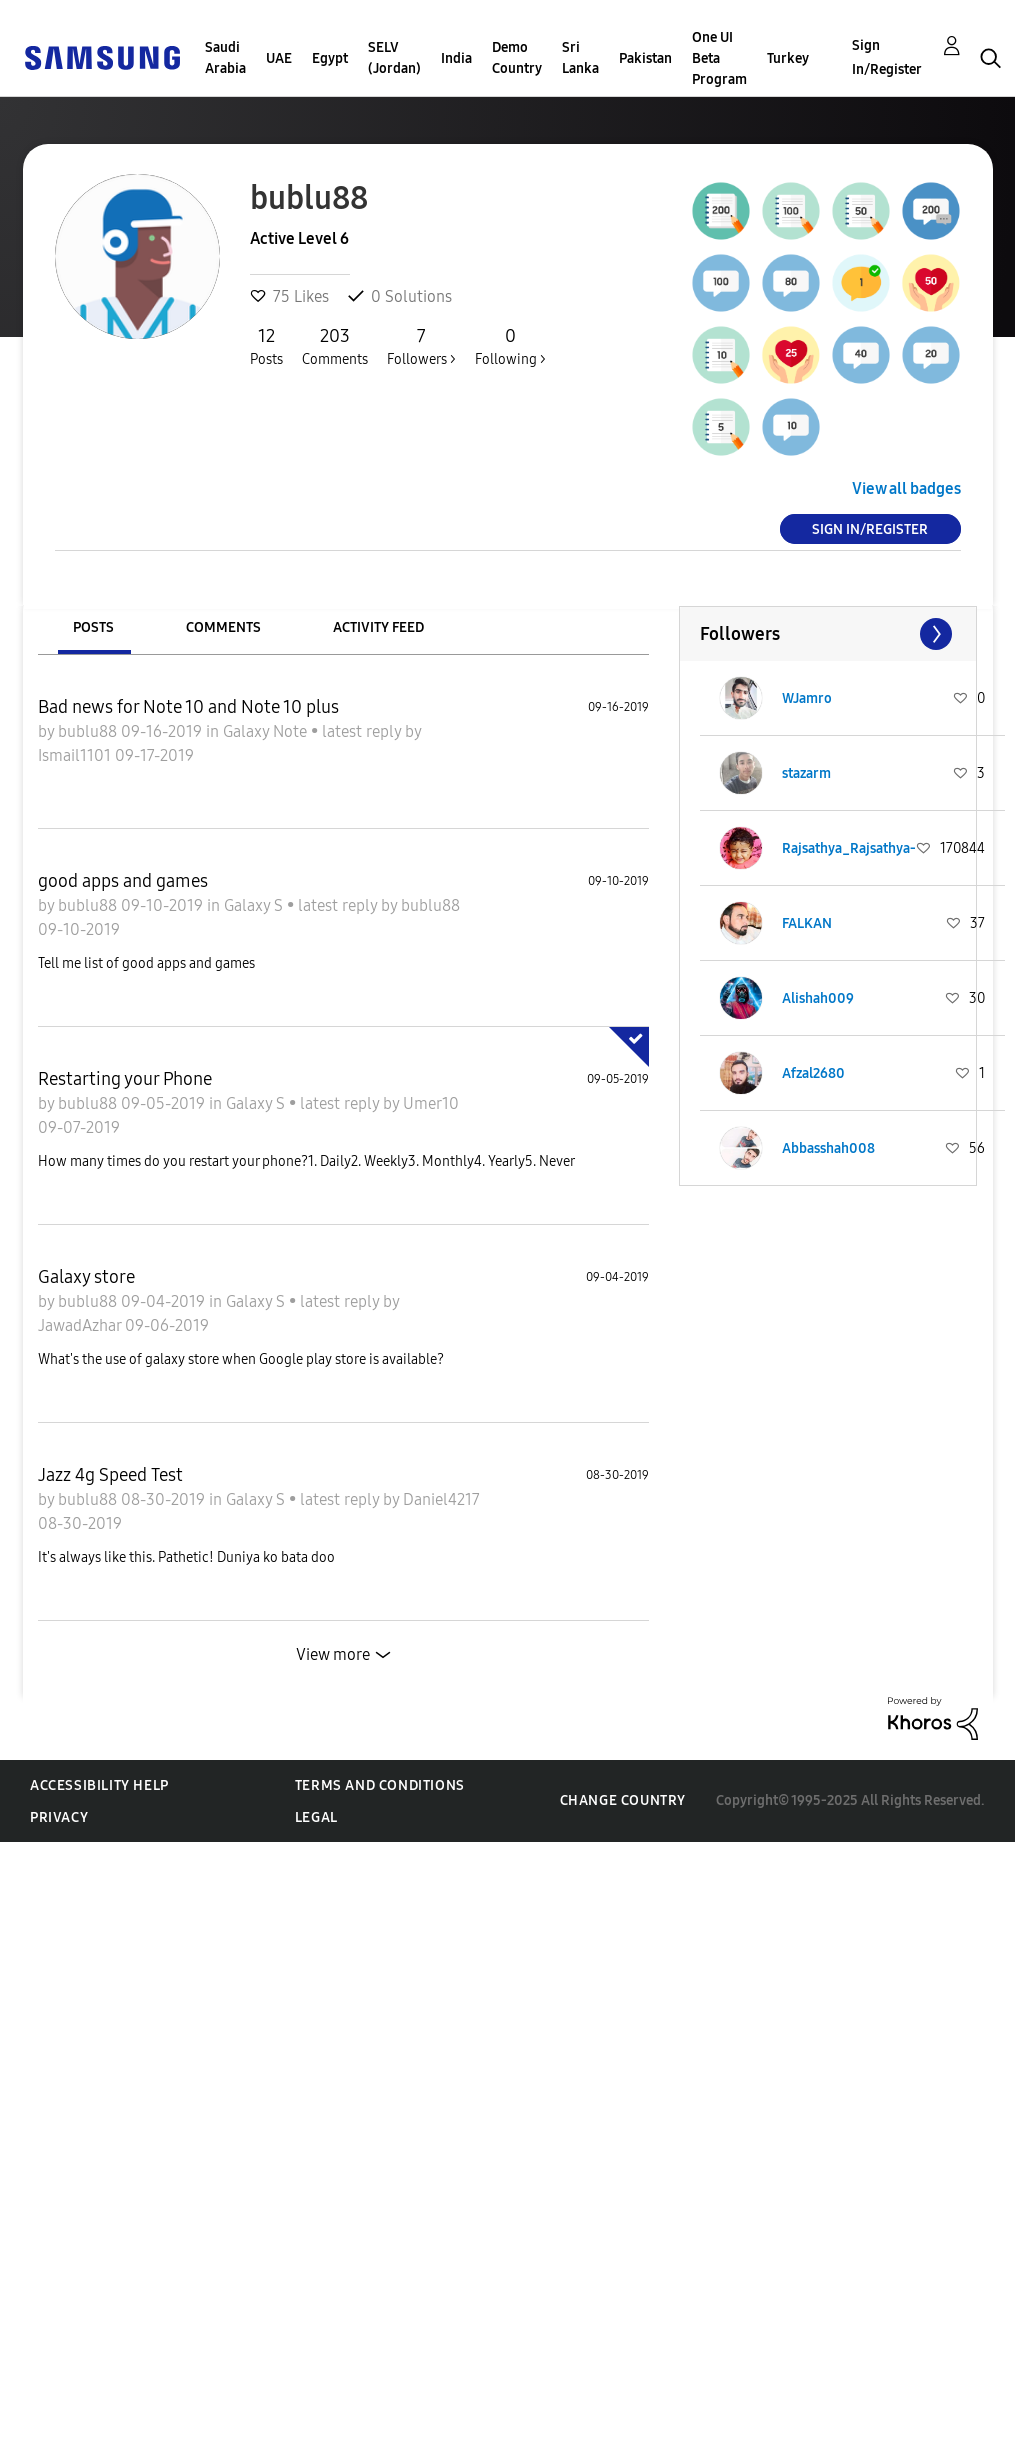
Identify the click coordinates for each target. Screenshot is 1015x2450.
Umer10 (431, 1103)
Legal (316, 1817)
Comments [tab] (223, 627)
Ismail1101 (76, 755)
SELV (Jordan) (394, 58)
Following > (510, 346)
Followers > (421, 346)
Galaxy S (255, 905)
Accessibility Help (99, 1785)
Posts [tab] (93, 627)
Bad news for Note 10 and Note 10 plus (188, 707)
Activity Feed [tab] (378, 627)
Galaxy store (86, 1277)
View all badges (906, 488)
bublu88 (89, 731)
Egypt (330, 58)
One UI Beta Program (719, 58)
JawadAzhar (81, 1325)
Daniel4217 (441, 1499)
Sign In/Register (887, 57)
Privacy (59, 1817)
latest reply (363, 731)
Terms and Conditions (380, 1785)
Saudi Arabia (225, 58)
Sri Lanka (580, 58)
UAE (279, 58)
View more (333, 1654)
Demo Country (517, 58)
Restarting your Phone (125, 1079)
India (456, 58)
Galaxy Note (267, 731)
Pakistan (645, 58)
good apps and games (123, 881)
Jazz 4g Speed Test (110, 1475)
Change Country (623, 1800)
